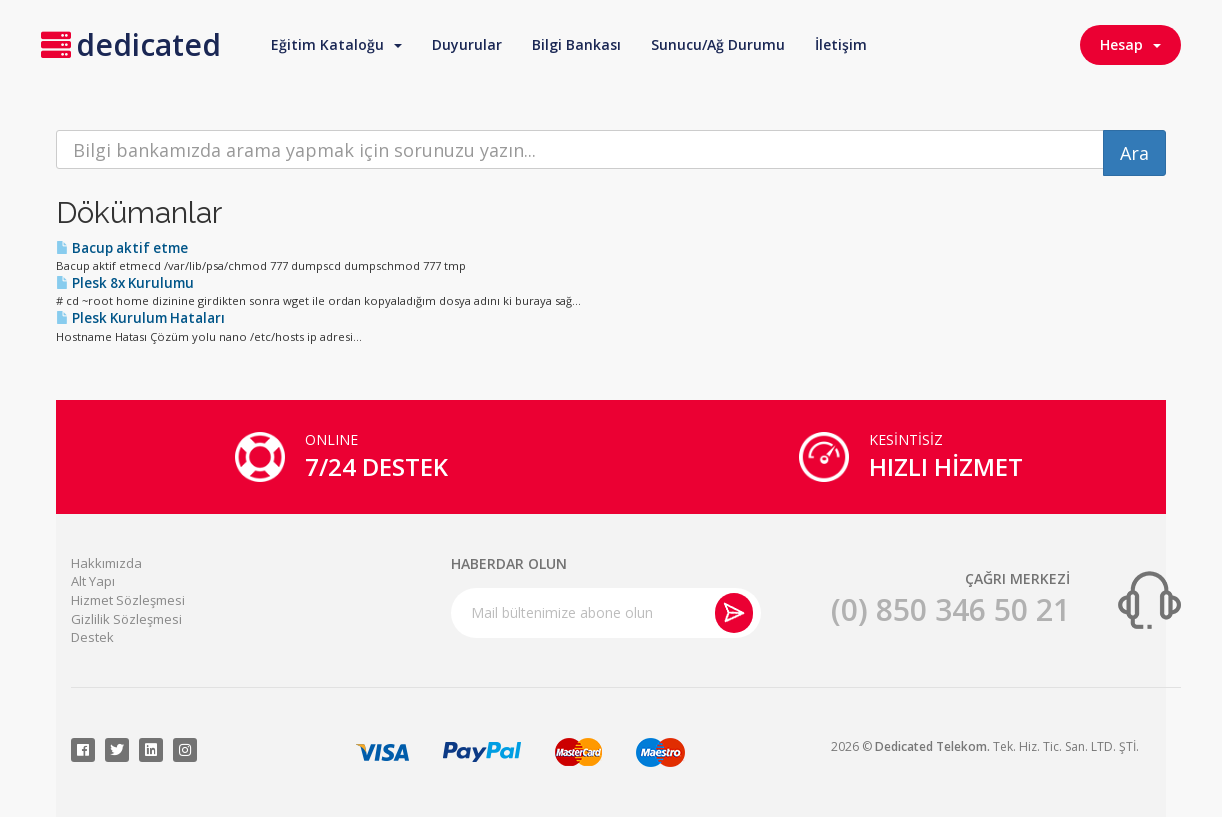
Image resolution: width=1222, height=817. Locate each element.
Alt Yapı (93, 581)
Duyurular (467, 44)
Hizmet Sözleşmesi (128, 600)
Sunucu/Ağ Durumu (718, 44)
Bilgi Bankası (576, 44)
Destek (92, 637)
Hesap (1130, 44)
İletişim (841, 44)
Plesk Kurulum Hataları (140, 318)
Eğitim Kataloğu (336, 44)
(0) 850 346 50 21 (950, 609)
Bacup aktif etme (122, 248)
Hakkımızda (106, 563)
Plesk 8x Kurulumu (125, 283)
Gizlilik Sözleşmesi (126, 619)
